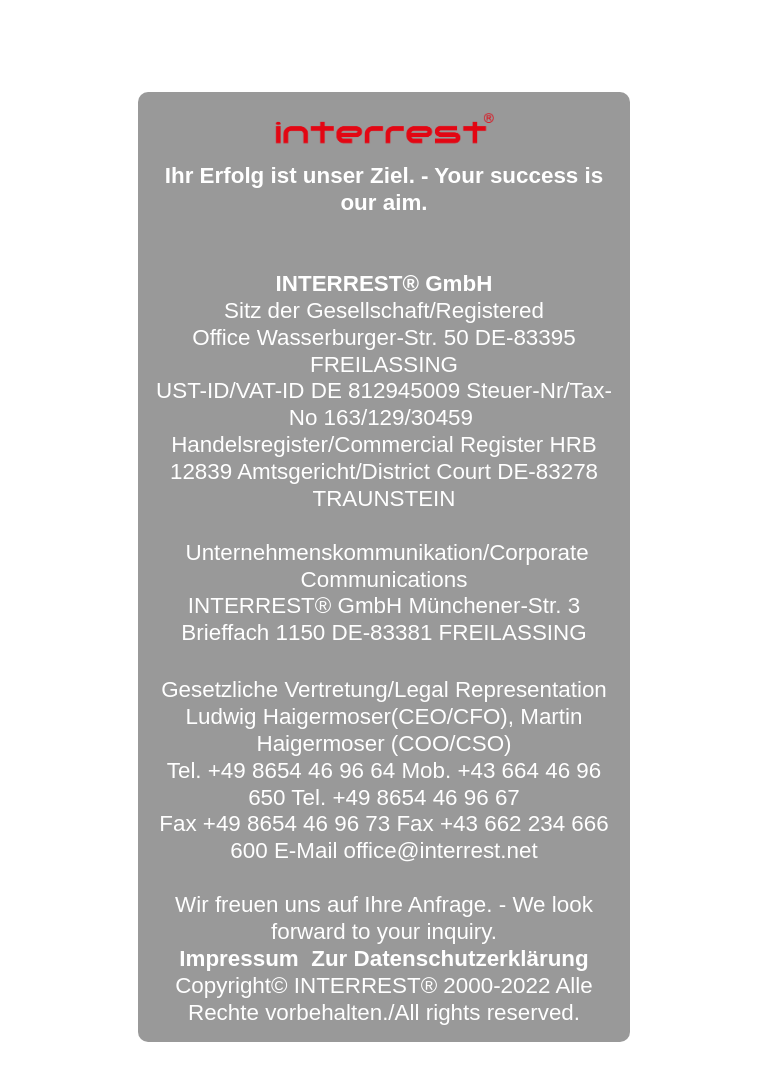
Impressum (238, 958)
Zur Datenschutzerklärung (449, 958)
